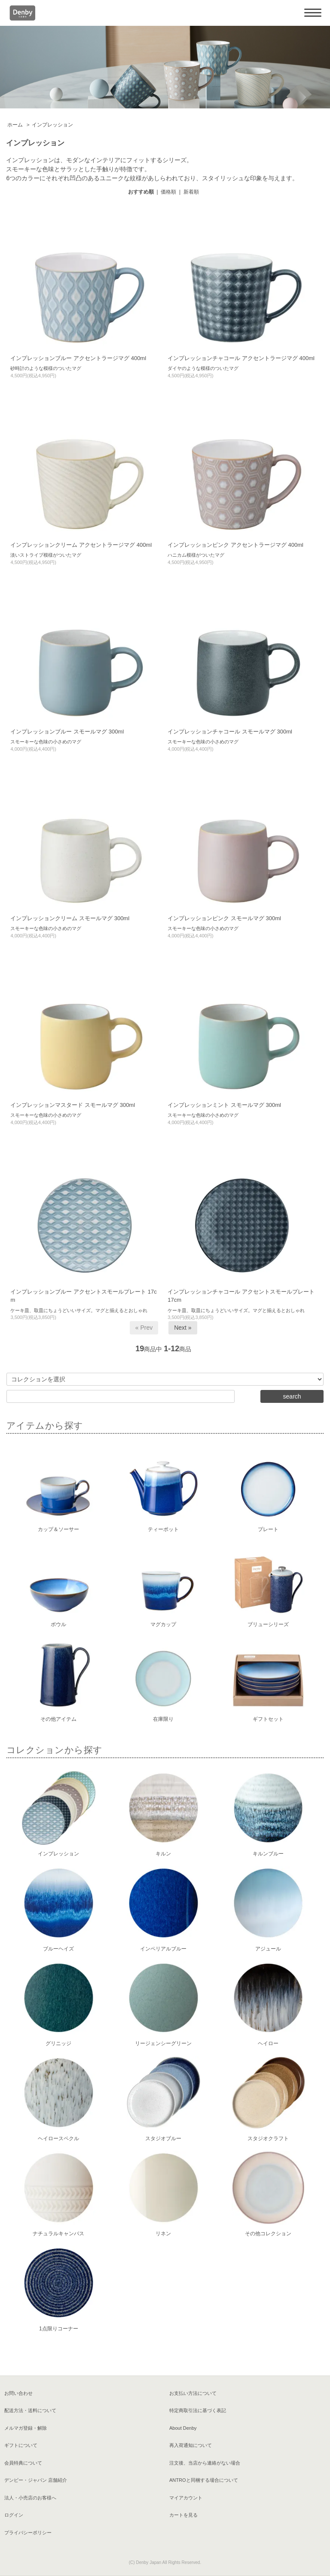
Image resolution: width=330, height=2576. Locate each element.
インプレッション (52, 125)
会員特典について (23, 2462)
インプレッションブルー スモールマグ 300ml (67, 731)
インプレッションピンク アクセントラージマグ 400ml (235, 545)
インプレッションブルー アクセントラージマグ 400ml (78, 358)
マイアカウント (185, 2497)
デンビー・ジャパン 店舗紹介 (35, 2480)
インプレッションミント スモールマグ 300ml (224, 1105)
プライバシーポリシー (28, 2532)
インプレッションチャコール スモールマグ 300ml (230, 731)
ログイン (13, 2514)
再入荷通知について (190, 2445)
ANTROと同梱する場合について (203, 2480)
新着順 (191, 192)
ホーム (15, 125)
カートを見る (183, 2514)
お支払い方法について (193, 2393)
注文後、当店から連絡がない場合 (204, 2462)
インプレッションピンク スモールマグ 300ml (224, 918)
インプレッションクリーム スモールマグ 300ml (69, 918)
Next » (182, 1327)
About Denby (183, 2428)
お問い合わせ (18, 2393)
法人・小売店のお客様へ (30, 2497)
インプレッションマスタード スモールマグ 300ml (72, 1105)
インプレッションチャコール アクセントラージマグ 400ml (241, 358)
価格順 (168, 192)
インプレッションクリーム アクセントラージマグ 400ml (81, 545)
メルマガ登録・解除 (25, 2428)
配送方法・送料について (30, 2410)
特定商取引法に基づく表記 (197, 2410)
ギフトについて (20, 2445)
